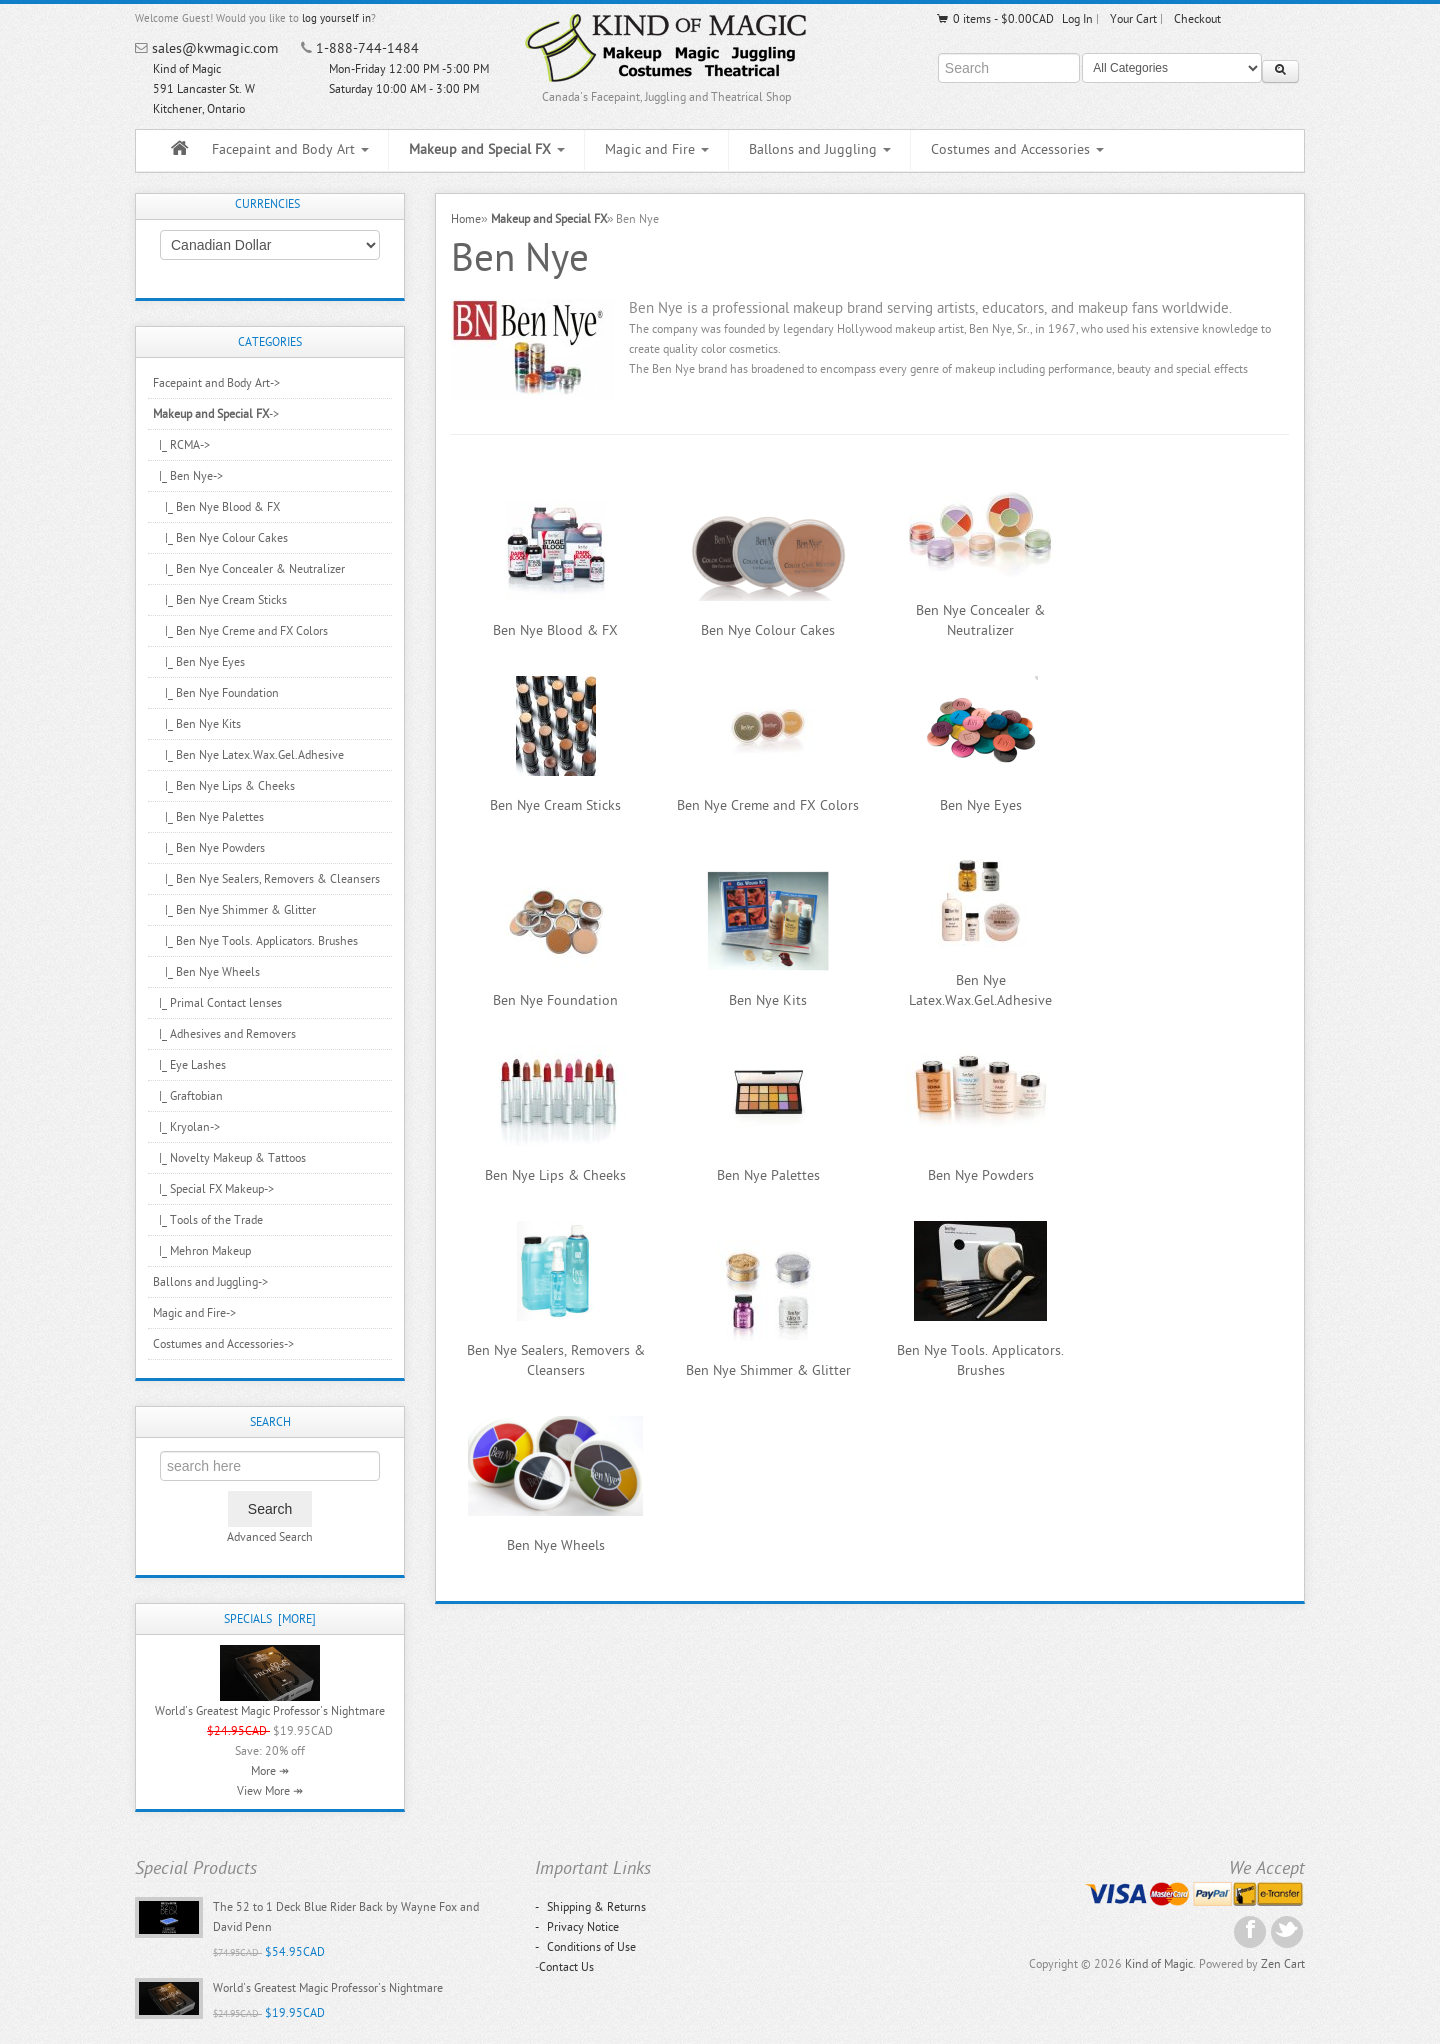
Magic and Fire (657, 149)
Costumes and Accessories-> (223, 1344)
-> (216, 414)
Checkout (1197, 19)
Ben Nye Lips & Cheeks (555, 1175)
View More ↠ (270, 1791)
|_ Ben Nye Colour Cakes (220, 538)
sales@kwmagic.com (215, 48)
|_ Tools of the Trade (208, 1220)
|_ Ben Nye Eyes (199, 662)
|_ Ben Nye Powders (209, 848)
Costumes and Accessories (1017, 149)
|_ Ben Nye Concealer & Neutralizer (249, 569)
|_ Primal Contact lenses (217, 1003)
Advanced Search (270, 1537)
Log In (1077, 19)
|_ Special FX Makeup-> (213, 1189)
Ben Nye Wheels (556, 1545)
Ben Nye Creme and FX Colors (768, 805)
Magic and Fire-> (194, 1313)
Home (466, 219)
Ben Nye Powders (981, 1175)
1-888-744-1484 (367, 48)
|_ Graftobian (188, 1096)
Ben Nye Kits (768, 1000)
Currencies (267, 204)
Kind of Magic (1159, 1964)
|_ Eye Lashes (189, 1065)
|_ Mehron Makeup (202, 1251)
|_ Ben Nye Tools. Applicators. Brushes (255, 941)
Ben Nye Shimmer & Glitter (768, 1370)
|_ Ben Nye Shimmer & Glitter (234, 910)
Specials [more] (270, 1619)
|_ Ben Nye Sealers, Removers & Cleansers (266, 879)
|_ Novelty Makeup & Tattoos (229, 1158)
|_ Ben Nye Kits (197, 724)
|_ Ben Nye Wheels (206, 972)
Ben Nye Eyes (981, 805)
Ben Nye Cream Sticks (555, 805)
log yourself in (336, 18)
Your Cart (1133, 19)
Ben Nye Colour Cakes (768, 630)
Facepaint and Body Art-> (216, 383)
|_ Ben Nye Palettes (208, 817)
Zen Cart (1283, 1964)
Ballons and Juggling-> (210, 1282)
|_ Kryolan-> (186, 1127)
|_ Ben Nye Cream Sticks (220, 600)
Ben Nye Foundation (555, 1000)
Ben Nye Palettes (768, 1175)
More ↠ (270, 1771)
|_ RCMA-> (181, 445)
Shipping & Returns (590, 1907)
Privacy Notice (577, 1927)
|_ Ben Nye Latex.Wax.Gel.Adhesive (248, 755)
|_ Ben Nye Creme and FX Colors (240, 631)
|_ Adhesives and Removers (224, 1034)
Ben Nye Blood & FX (555, 630)
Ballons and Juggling (820, 149)
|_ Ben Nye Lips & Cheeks (224, 786)
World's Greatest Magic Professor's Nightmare (270, 1711)
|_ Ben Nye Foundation (216, 693)
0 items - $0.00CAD (994, 19)
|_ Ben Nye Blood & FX (216, 507)
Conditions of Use (585, 1947)
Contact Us (566, 1967)
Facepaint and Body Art (290, 149)
